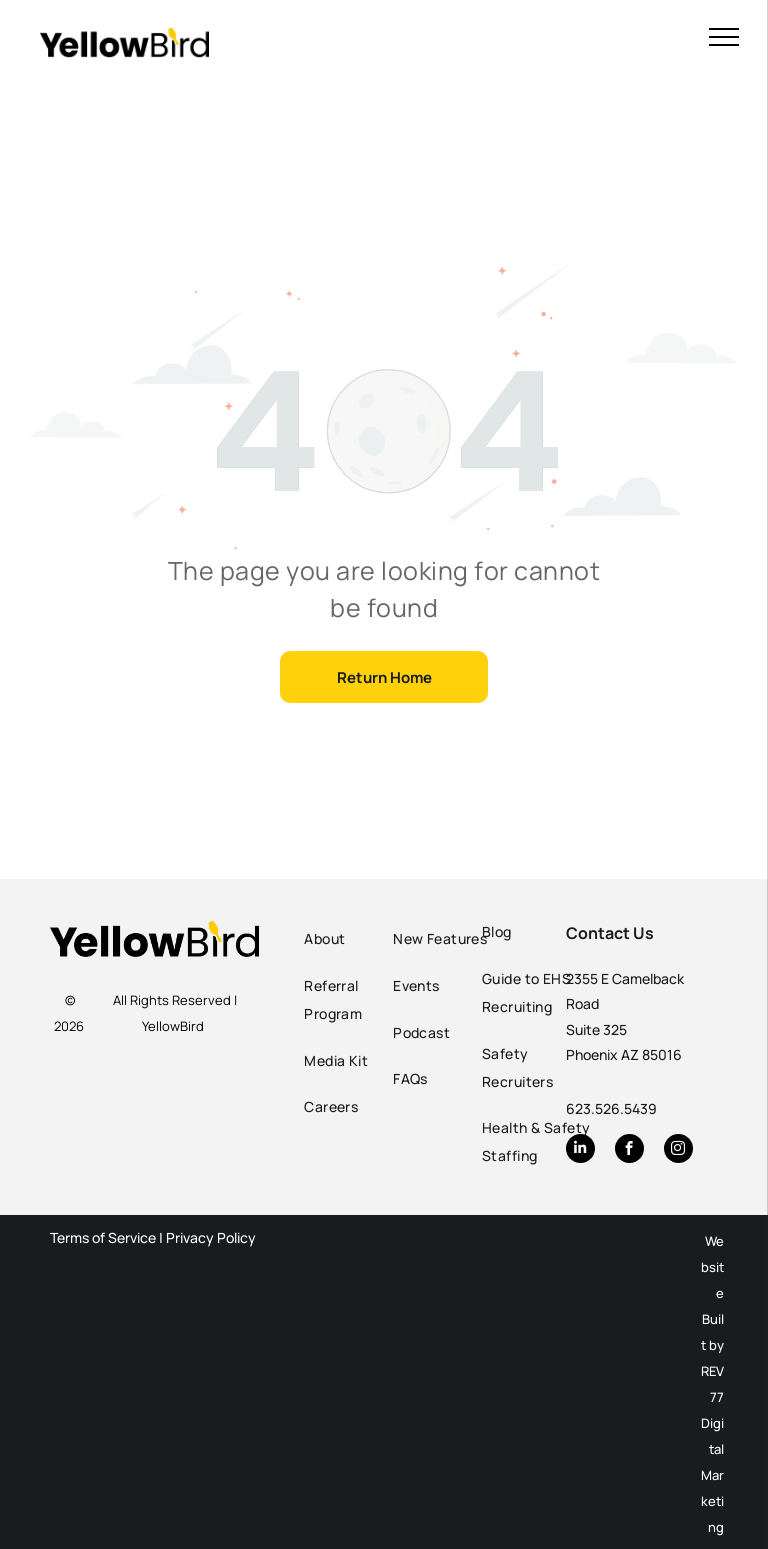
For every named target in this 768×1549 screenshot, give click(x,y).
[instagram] (678, 1151)
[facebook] (629, 1151)
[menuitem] (361, 939)
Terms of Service (103, 1237)
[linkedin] (580, 1151)
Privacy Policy (211, 1237)
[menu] (724, 37)
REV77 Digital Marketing (712, 1449)
